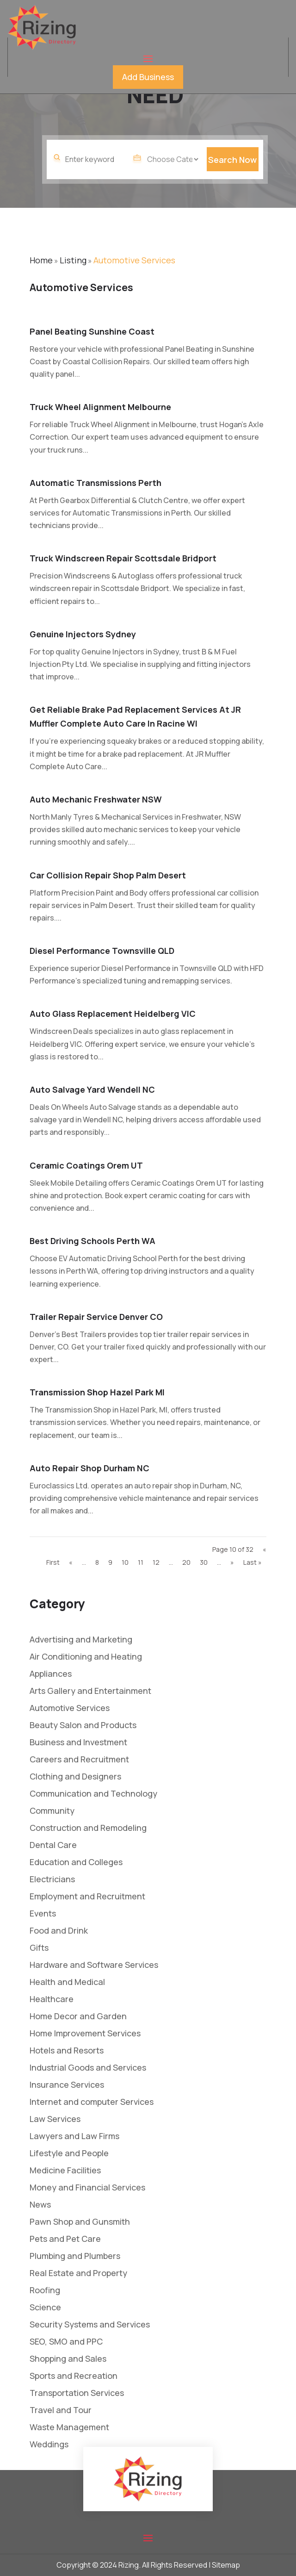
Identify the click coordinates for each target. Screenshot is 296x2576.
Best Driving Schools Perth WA (92, 1240)
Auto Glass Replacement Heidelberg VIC (113, 1013)
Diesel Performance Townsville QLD (102, 950)
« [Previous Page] (71, 1562)
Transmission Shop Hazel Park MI (97, 1392)
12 (156, 1562)
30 (204, 1562)
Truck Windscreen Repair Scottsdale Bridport (123, 558)
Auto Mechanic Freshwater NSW (96, 799)
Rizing (128, 2565)
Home (41, 260)
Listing (73, 260)
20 (186, 1562)
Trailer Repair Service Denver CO (96, 1316)
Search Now (232, 168)
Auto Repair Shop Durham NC (89, 1468)
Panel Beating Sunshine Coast (92, 331)
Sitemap (226, 2565)
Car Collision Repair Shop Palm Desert (108, 875)
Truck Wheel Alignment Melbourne (100, 406)
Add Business (148, 76)
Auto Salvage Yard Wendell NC (92, 1089)
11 (140, 1562)
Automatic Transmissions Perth (95, 482)
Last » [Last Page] (252, 1562)
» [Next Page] (232, 1562)
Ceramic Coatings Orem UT (86, 1165)
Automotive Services (134, 260)
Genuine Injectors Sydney (83, 634)
